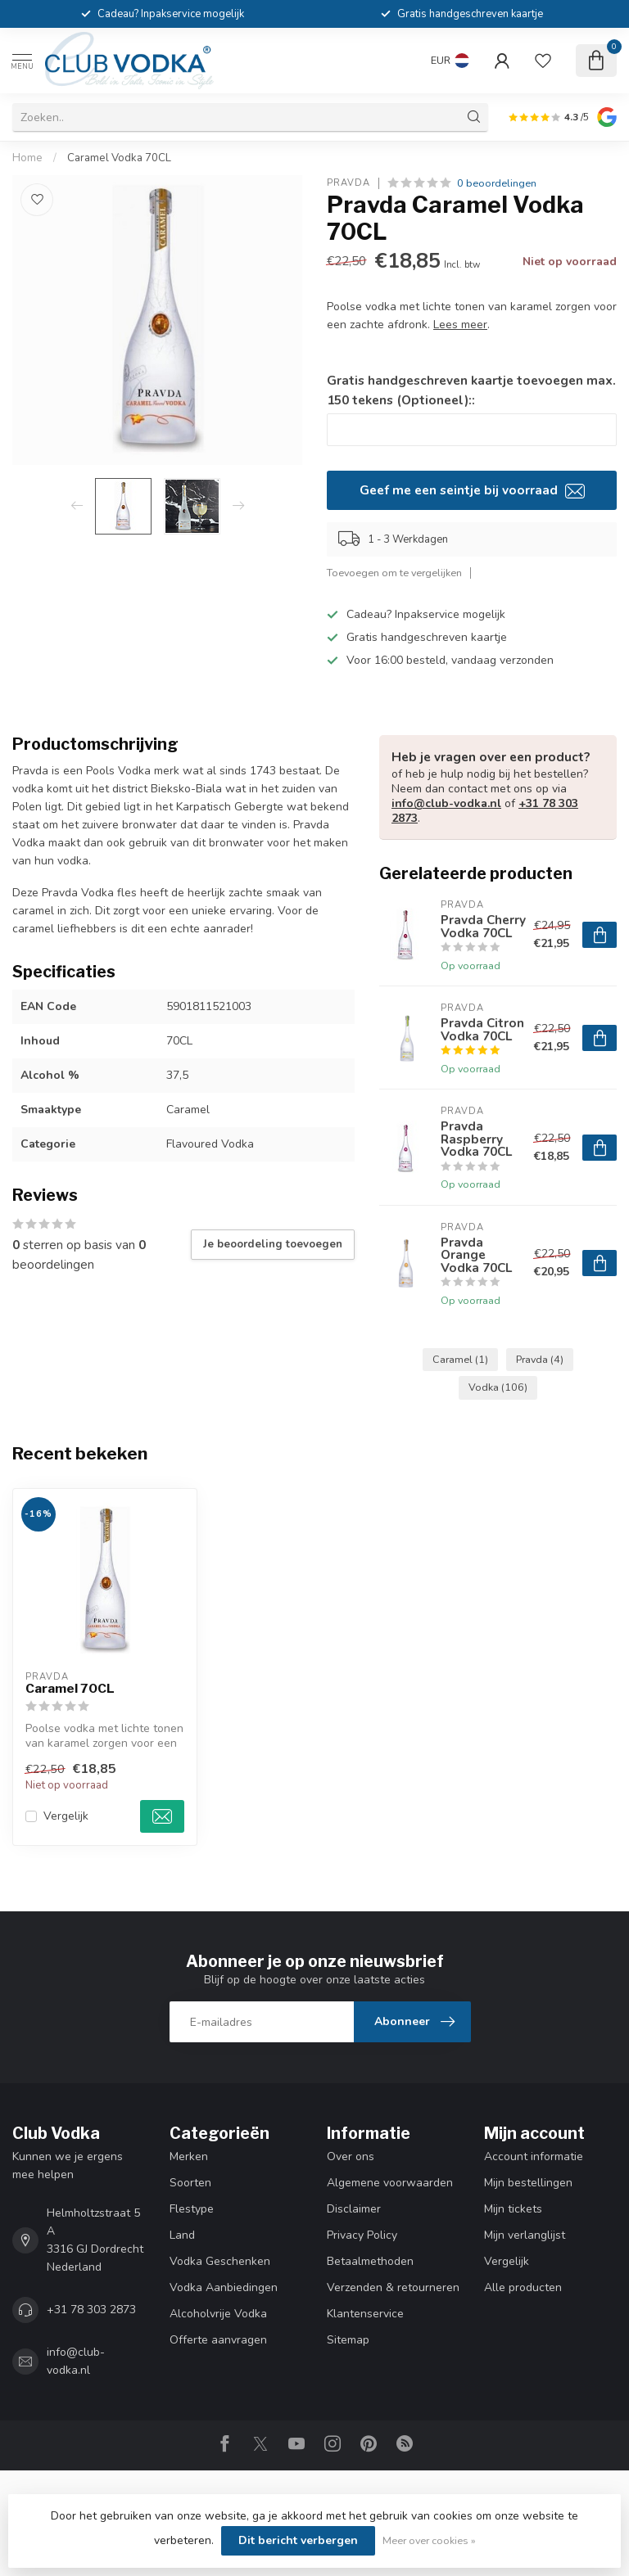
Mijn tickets (513, 2209)
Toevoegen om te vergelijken (394, 573)
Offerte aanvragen (218, 2340)
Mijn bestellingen (528, 2182)
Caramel (460, 1359)
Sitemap (348, 2340)
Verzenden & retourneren (393, 2287)
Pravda (348, 182)
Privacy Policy (362, 2235)
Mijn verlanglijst (524, 2235)
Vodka (497, 1387)
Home (27, 158)
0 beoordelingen (496, 183)
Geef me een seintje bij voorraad (472, 490)
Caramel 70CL (70, 1688)
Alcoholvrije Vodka (218, 2313)
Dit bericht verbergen (298, 2540)
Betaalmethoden (370, 2261)
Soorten (190, 2182)
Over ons (350, 2156)
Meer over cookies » (429, 2540)
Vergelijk (65, 1816)
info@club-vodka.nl (446, 803)
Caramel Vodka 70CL (119, 158)
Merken (189, 2156)
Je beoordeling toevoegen (272, 1244)
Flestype (192, 2209)
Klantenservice (365, 2313)
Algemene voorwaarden (390, 2182)
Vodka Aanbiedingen (224, 2287)
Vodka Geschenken (220, 2261)
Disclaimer (354, 2209)
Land (182, 2235)
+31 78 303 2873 (91, 2309)
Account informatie (533, 2156)
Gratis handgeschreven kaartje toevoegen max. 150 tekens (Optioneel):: (471, 390)
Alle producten (523, 2287)
